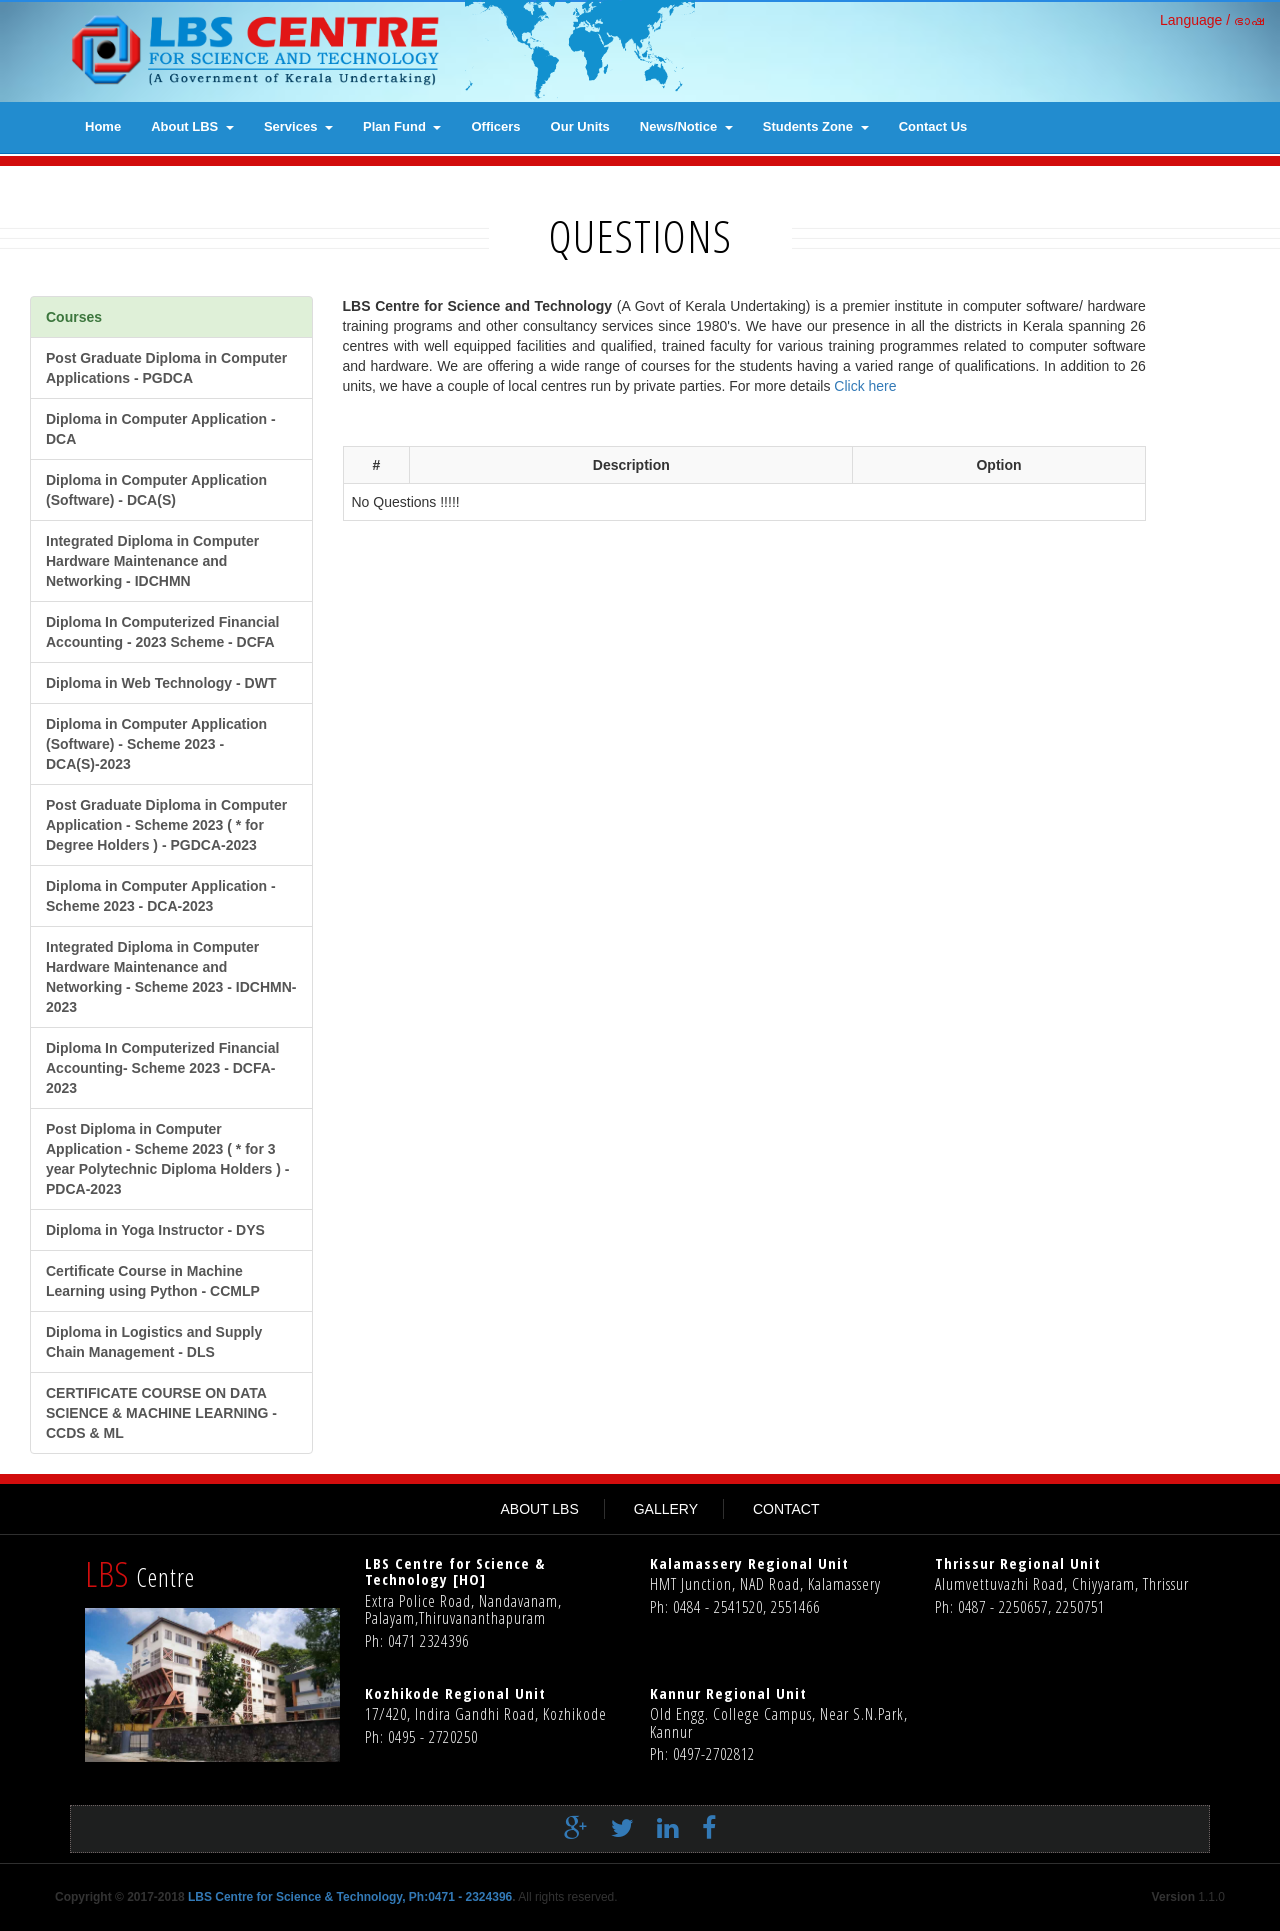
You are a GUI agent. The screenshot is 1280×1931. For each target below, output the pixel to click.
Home (103, 126)
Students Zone (816, 126)
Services (298, 126)
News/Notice (686, 126)
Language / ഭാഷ (1212, 20)
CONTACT (786, 1509)
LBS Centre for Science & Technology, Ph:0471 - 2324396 (350, 1897)
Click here (863, 386)
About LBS (192, 126)
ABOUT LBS (539, 1509)
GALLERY (666, 1509)
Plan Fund (402, 126)
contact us (933, 126)
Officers (495, 126)
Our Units (580, 126)
